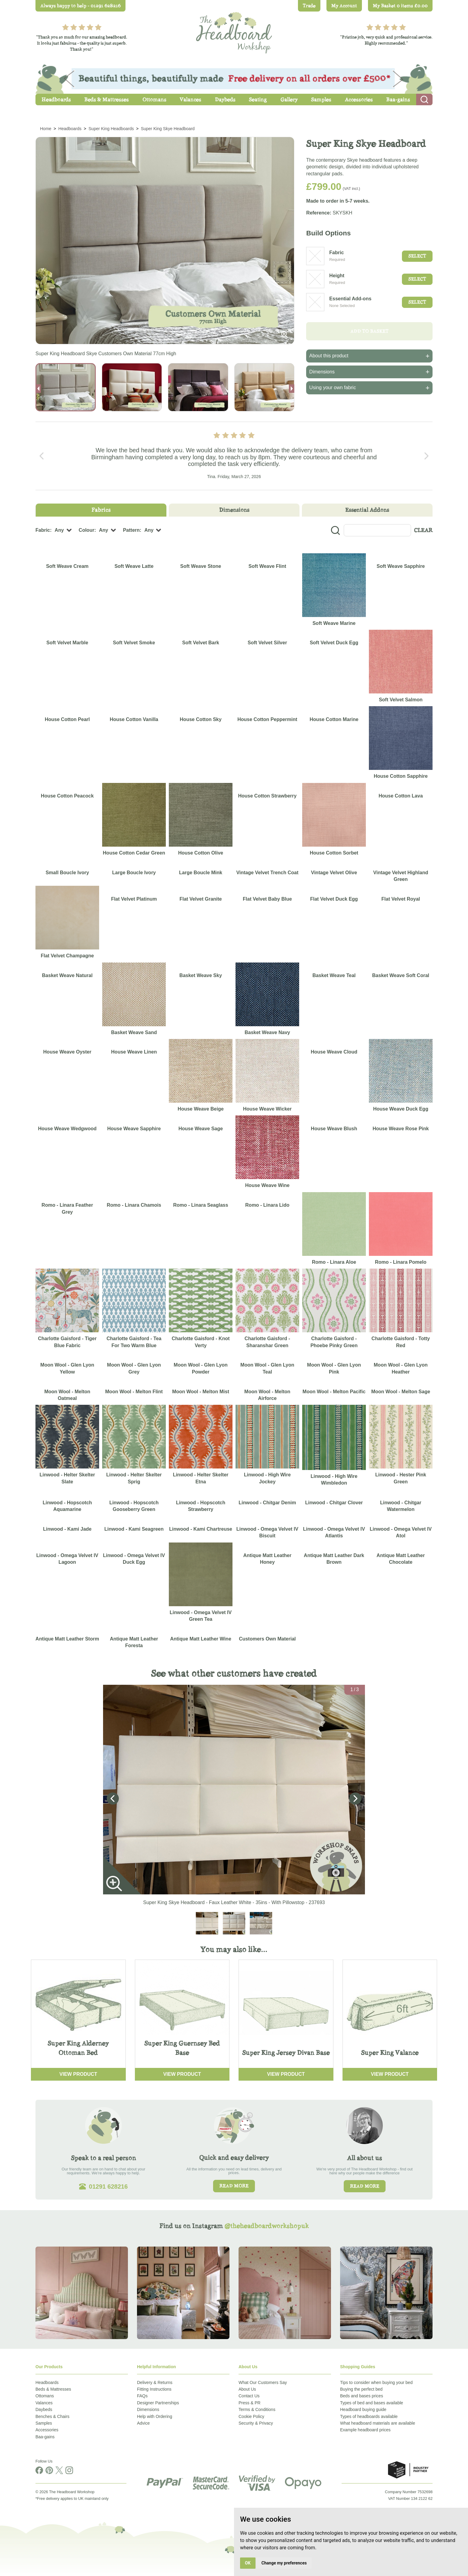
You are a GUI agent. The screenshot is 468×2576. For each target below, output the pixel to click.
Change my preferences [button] (284, 2563)
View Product (78, 2074)
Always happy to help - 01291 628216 (80, 5)
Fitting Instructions (154, 2389)
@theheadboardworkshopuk (266, 2226)
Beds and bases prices (361, 2395)
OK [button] (248, 2563)
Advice (143, 2423)
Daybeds (43, 2409)
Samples (43, 2423)
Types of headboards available (369, 2416)
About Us (247, 2389)
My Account (344, 5)
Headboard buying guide (363, 2409)
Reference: (318, 212)
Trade (309, 5)
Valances (44, 2402)
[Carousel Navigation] (234, 456)
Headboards (47, 2382)
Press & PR (249, 2402)
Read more (234, 2186)
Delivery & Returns (154, 2382)
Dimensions (148, 2409)
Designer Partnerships (158, 2402)
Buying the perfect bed (361, 2389)
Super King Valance (390, 2052)
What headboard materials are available (377, 2423)
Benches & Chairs (52, 2416)
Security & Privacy (256, 2423)
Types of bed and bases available (371, 2402)
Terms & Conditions (257, 2409)
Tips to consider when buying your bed (376, 2382)
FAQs (142, 2395)
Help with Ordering (154, 2416)
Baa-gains (45, 2436)
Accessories (46, 2429)
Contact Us (249, 2395)
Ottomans (44, 2395)
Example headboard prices (365, 2429)
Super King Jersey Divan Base (286, 2052)
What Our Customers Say (263, 2382)
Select (417, 256)
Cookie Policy (251, 2416)
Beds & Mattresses (53, 2389)
